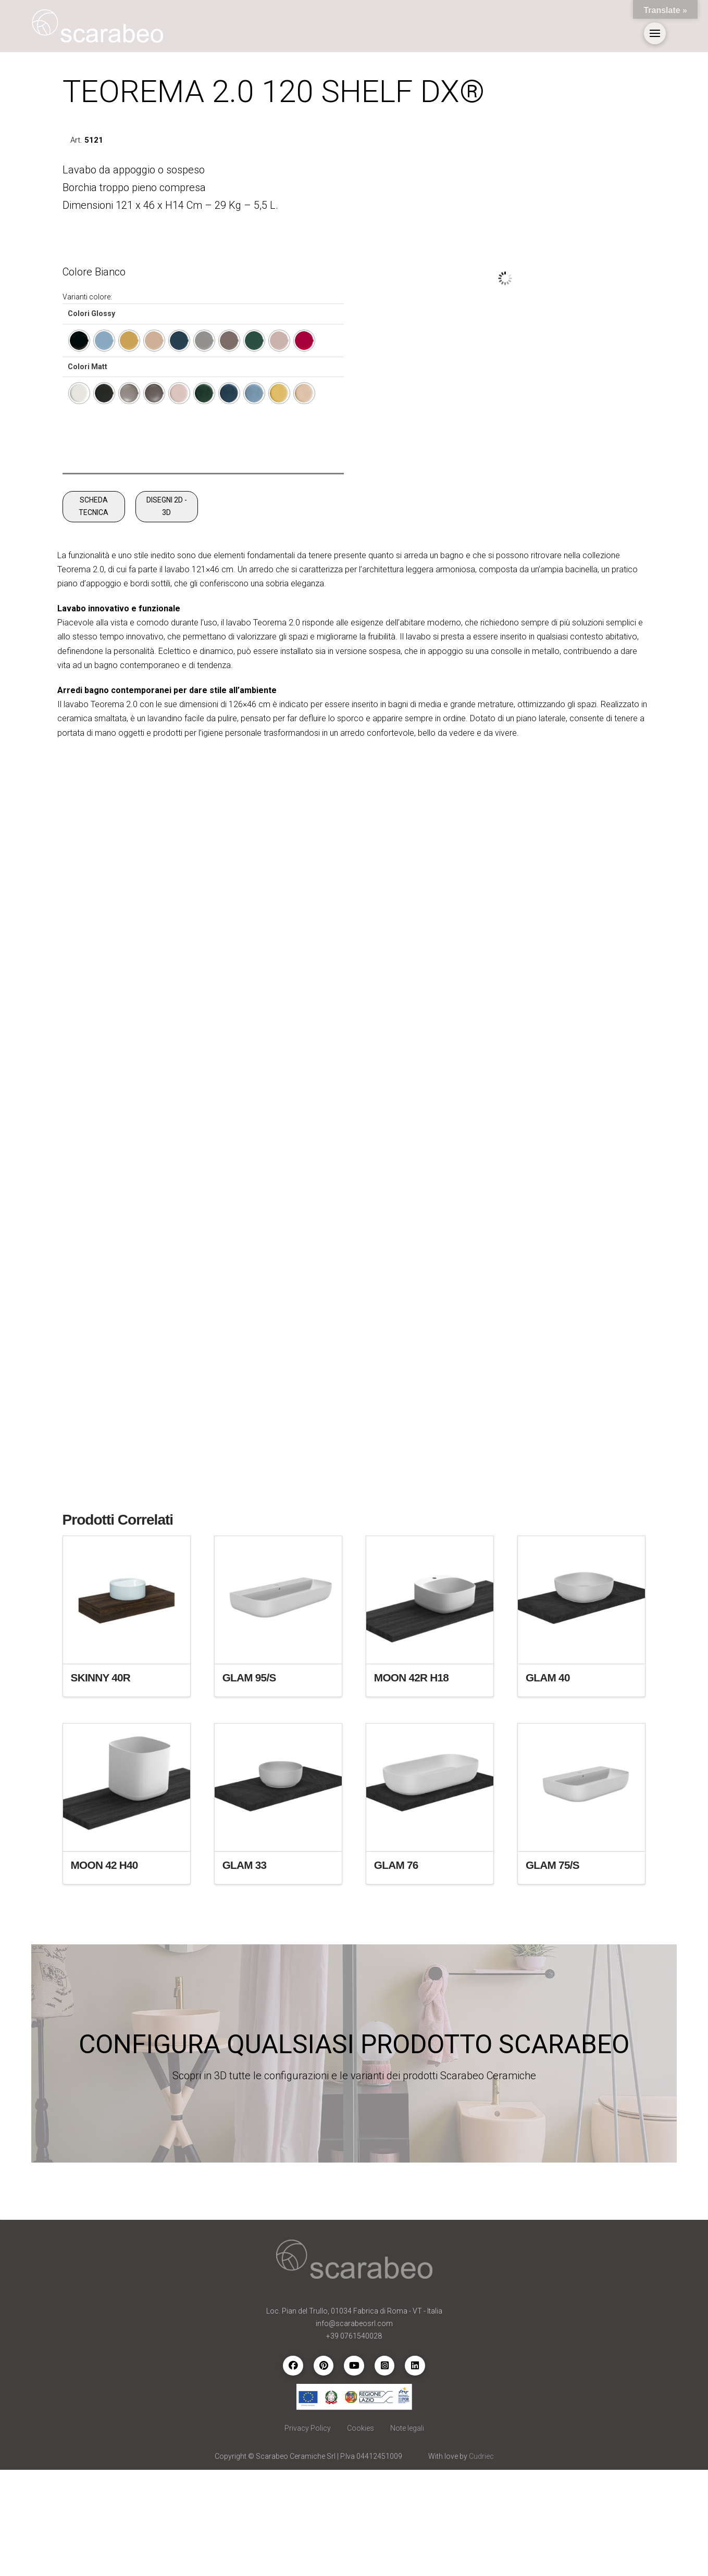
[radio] (79, 340)
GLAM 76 (396, 1971)
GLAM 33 (244, 1971)
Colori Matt (87, 366)
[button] (655, 33)
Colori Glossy (91, 313)
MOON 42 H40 (104, 1971)
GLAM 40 (548, 1783)
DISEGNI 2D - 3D (166, 612)
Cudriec (481, 2562)
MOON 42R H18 (411, 1783)
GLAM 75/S (552, 1971)
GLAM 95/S (249, 1783)
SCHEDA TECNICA (93, 612)
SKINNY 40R (100, 1783)
